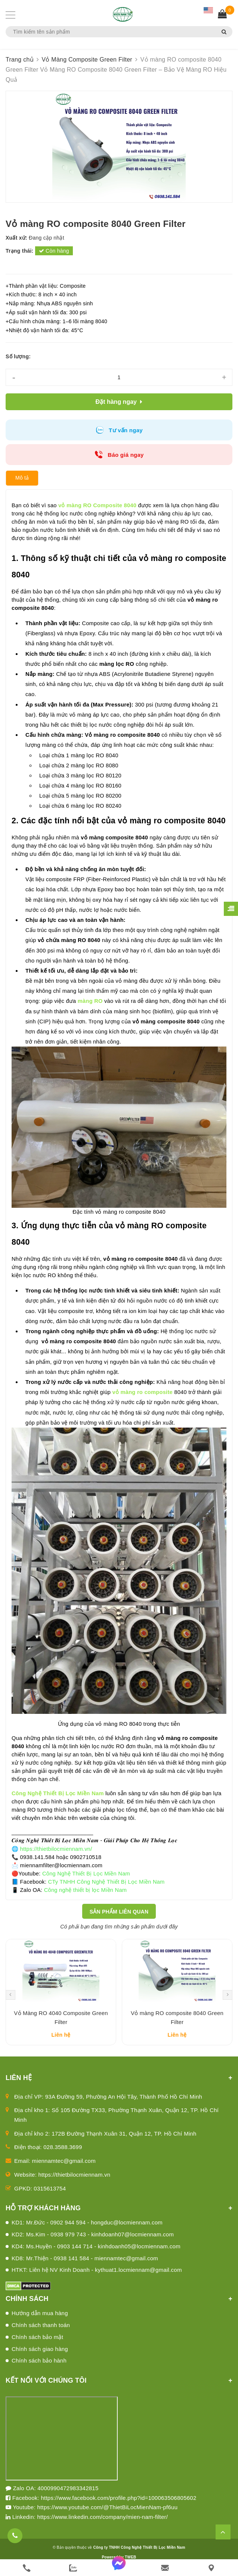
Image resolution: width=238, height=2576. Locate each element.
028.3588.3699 (62, 2158)
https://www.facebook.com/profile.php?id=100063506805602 (118, 2508)
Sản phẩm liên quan (119, 1912)
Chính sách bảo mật (37, 2347)
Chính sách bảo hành (39, 2371)
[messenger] (119, 2568)
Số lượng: (18, 356)
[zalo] (73, 2568)
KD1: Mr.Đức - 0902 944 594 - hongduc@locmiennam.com (87, 2233)
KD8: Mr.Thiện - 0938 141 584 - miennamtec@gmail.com (85, 2268)
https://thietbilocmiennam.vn (74, 2185)
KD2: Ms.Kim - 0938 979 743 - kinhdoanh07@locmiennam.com (93, 2245)
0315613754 (50, 2199)
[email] (165, 2568)
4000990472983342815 (67, 2498)
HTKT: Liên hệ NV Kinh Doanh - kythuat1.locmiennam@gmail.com (97, 2280)
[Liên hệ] (211, 2568)
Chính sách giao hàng (40, 2359)
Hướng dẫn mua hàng (40, 2324)
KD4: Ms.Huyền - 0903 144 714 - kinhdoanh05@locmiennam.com (96, 2257)
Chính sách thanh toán (41, 2336)
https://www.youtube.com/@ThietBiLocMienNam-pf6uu (107, 2518)
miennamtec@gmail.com (64, 2171)
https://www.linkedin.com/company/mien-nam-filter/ (102, 2527)
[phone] (27, 2568)
